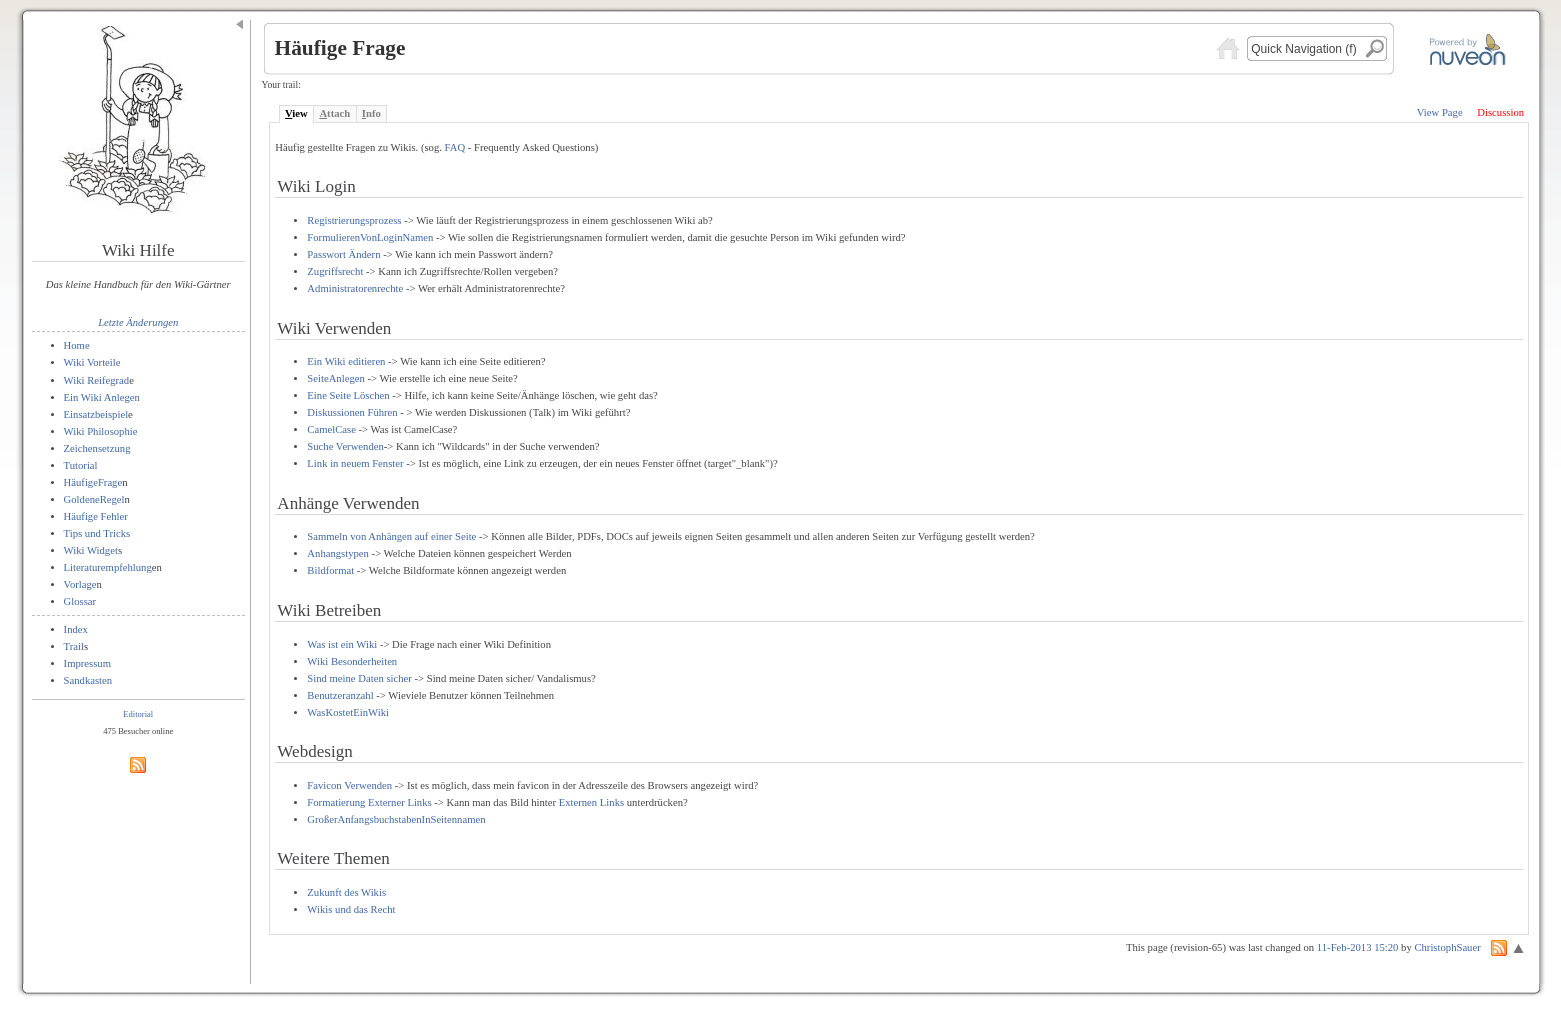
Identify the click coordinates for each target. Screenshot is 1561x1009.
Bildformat (330, 570)
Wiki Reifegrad (97, 380)
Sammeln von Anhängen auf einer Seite (391, 536)
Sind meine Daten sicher (359, 678)
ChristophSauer (1447, 947)
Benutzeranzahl (340, 695)
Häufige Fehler (96, 516)
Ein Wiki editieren (346, 361)
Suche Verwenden (345, 446)
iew (296, 113)
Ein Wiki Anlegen (102, 397)
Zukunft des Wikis (346, 892)
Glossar (80, 601)
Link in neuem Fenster (355, 463)
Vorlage (80, 584)
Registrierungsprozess (354, 220)
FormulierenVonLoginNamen (370, 237)
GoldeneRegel (94, 499)
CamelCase (331, 429)
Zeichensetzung (97, 448)
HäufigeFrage (93, 482)
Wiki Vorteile (92, 362)
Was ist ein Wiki (342, 644)
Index (76, 629)
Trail (74, 646)
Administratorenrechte (355, 288)
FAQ (455, 147)
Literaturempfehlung (108, 567)
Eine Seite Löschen (348, 395)
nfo (371, 113)
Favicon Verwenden (349, 785)
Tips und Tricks (97, 533)
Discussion (1500, 112)
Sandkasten (88, 680)
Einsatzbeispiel (96, 414)
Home (77, 345)
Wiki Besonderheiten (352, 661)
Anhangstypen (338, 553)
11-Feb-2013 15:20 (1358, 947)
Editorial (138, 714)
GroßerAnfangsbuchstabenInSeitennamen (396, 819)
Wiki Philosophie (101, 431)
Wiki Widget (91, 550)
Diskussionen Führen (352, 412)
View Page (1440, 112)
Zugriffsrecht (335, 271)
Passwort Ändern (343, 254)
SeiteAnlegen (335, 378)
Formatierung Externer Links (369, 802)
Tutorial (81, 465)
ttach (334, 113)
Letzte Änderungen (138, 322)
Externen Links (591, 802)
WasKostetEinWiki (348, 712)
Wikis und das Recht (351, 909)
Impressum (87, 663)
